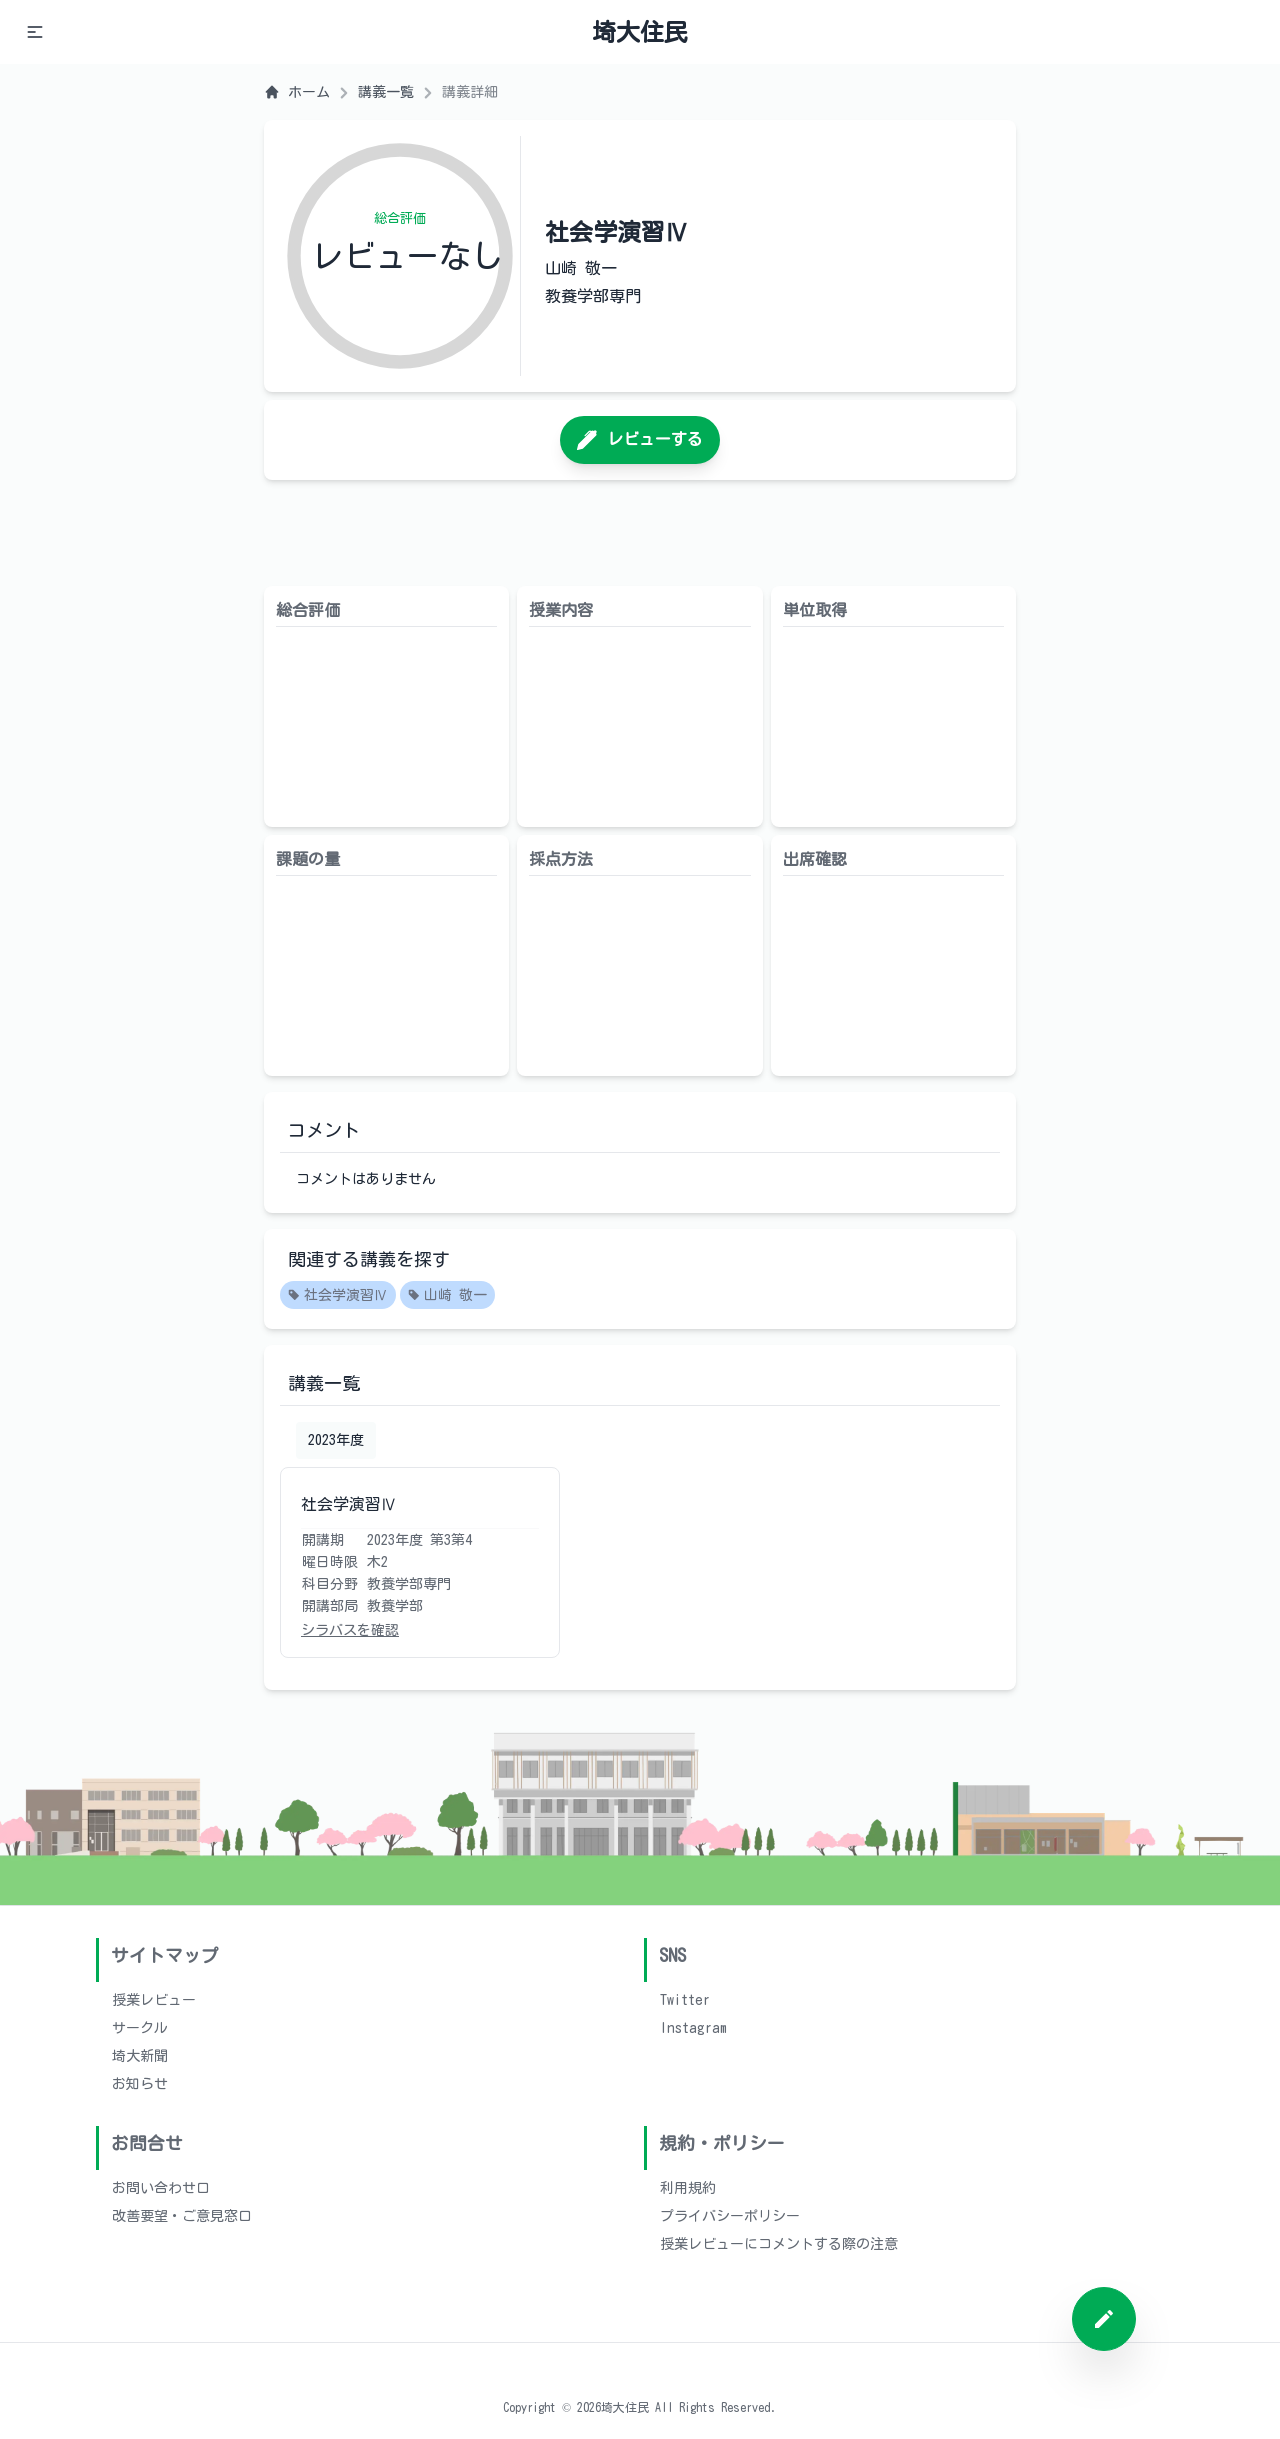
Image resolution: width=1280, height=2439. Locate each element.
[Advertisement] (640, 533)
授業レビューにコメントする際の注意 (779, 2244)
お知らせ (140, 2084)
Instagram (693, 2028)
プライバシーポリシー (730, 2216)
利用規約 (688, 2188)
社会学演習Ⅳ (338, 1296)
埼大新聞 (140, 2056)
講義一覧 (386, 92)
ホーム (297, 92)
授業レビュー (154, 2000)
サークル (140, 2028)
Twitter (685, 2000)
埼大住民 (640, 32)
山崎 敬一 (447, 1296)
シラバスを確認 (350, 1630)
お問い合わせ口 (161, 2188)
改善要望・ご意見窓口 (182, 2216)
